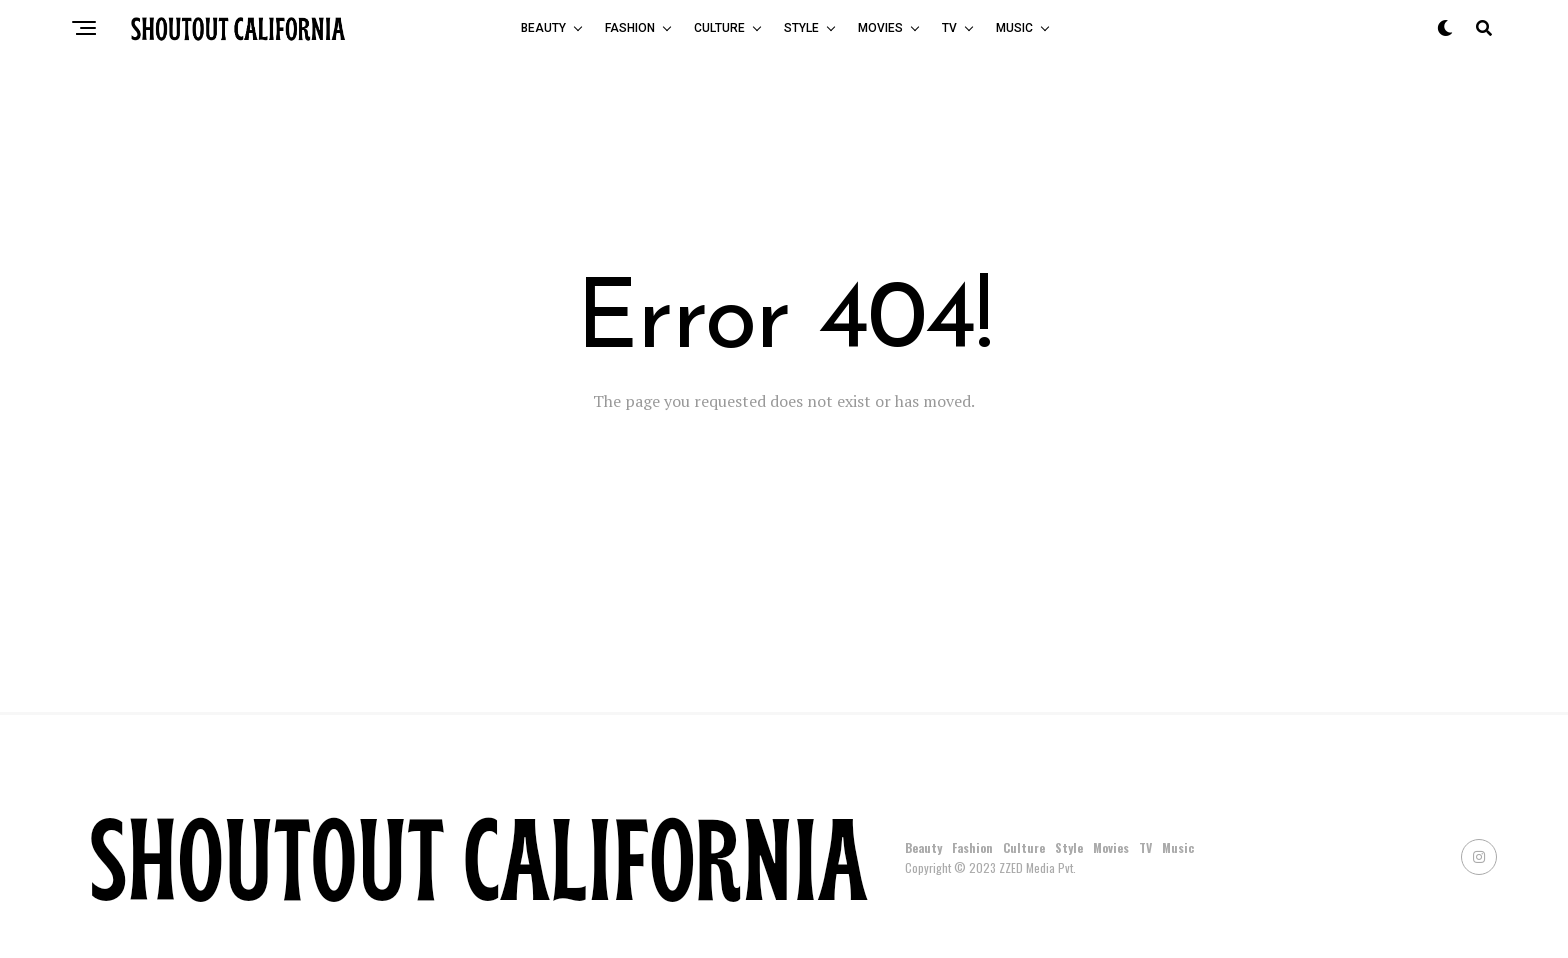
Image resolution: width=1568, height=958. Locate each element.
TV (949, 28)
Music (1014, 28)
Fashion (630, 28)
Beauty (543, 28)
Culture (719, 28)
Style (801, 28)
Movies (880, 28)
